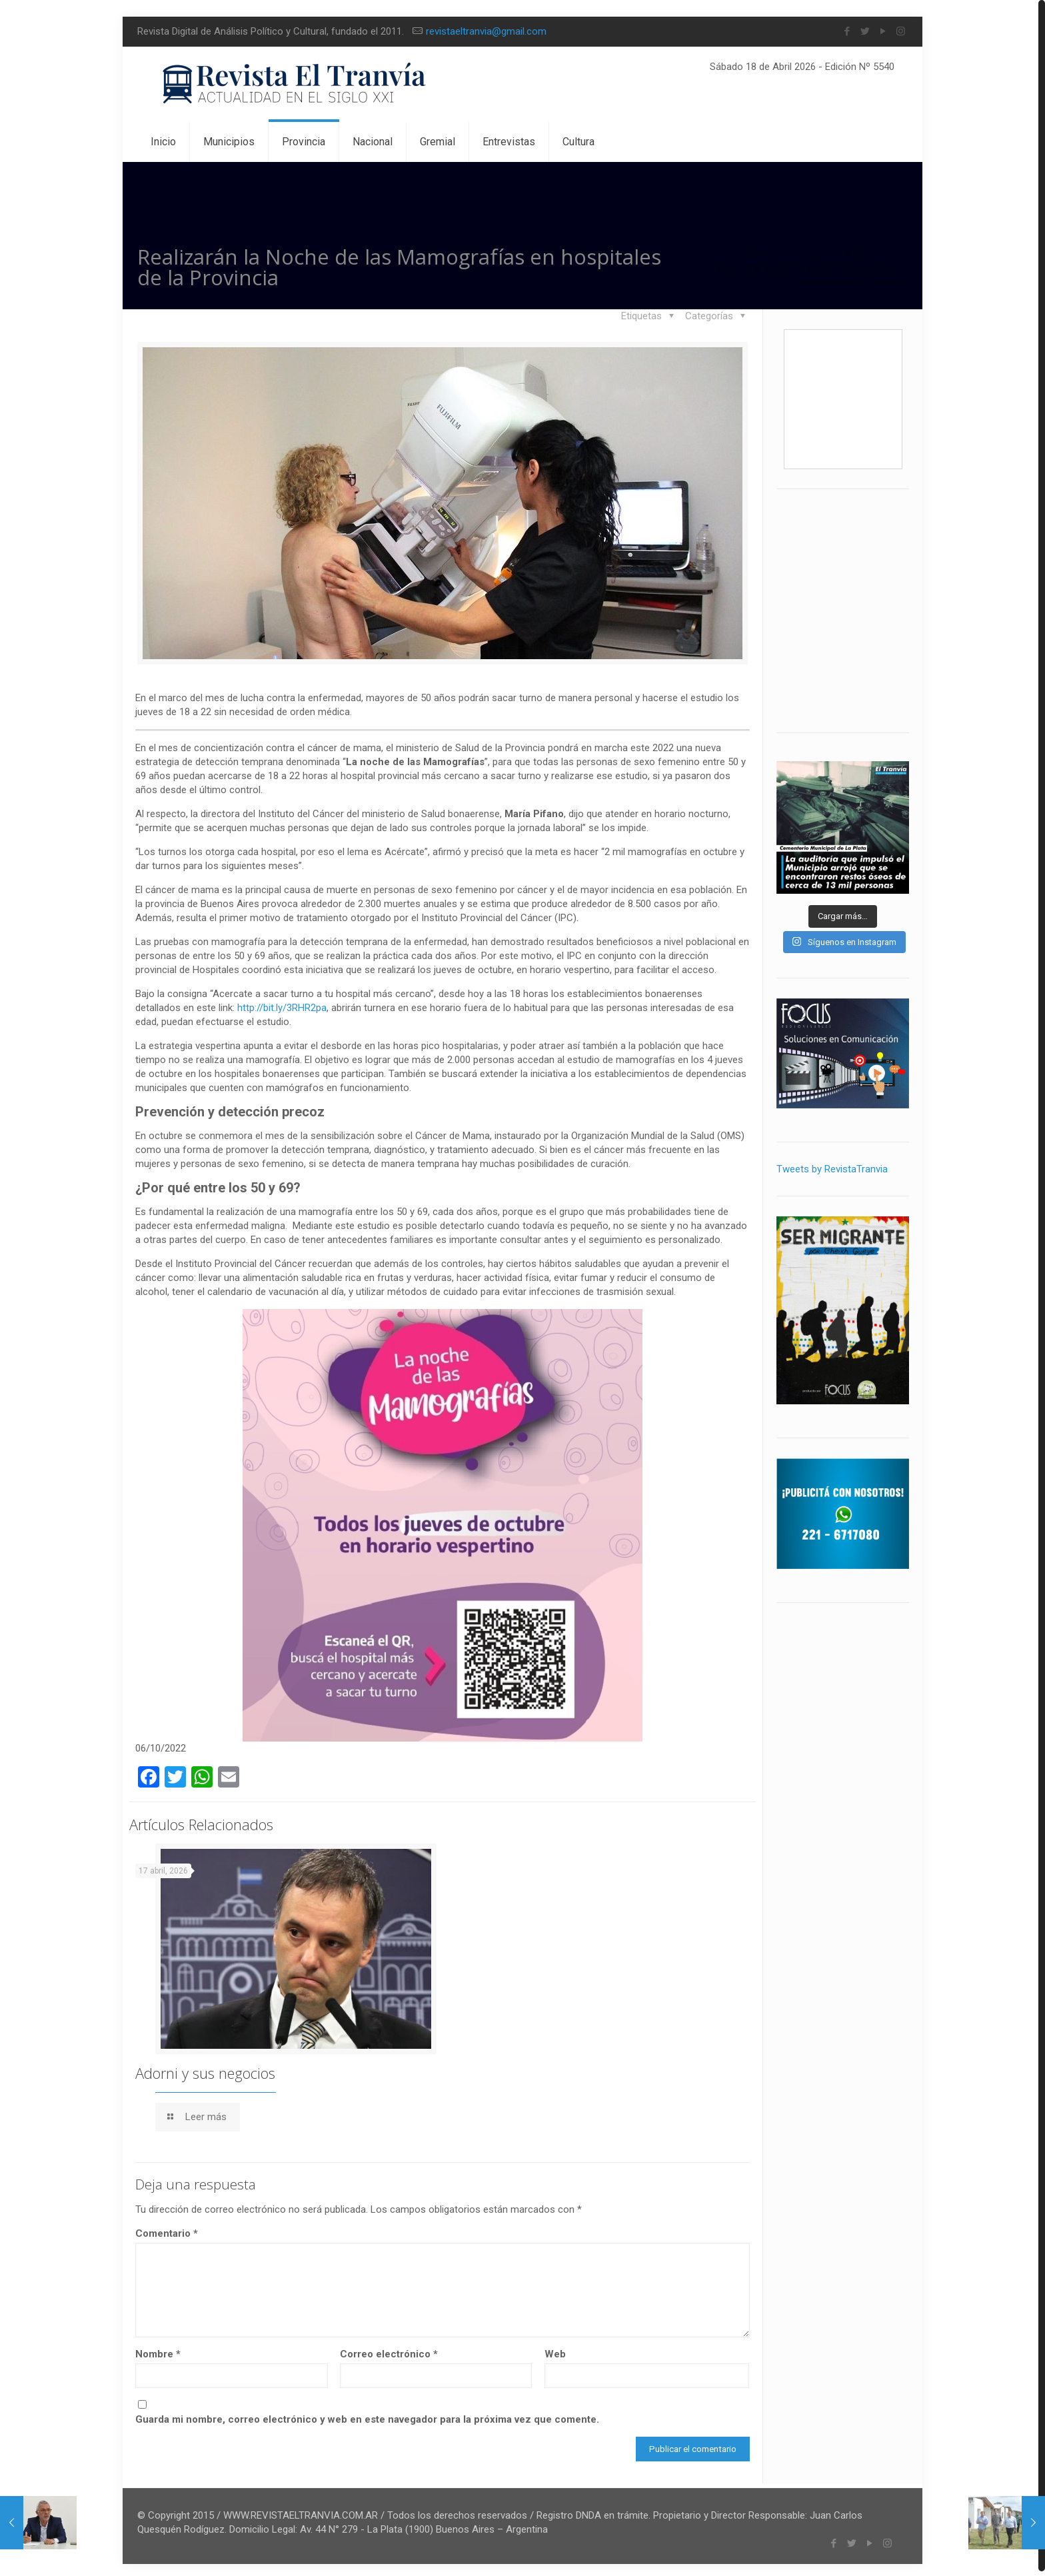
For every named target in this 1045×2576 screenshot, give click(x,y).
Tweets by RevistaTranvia (832, 1169)
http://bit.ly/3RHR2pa (282, 1006)
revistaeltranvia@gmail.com (486, 31)
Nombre (158, 2349)
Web (555, 2349)
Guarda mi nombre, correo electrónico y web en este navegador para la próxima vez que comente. (367, 2415)
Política (862, 254)
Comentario (166, 2229)
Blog (806, 254)
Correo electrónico (389, 2349)
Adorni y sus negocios (205, 2068)
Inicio (754, 254)
